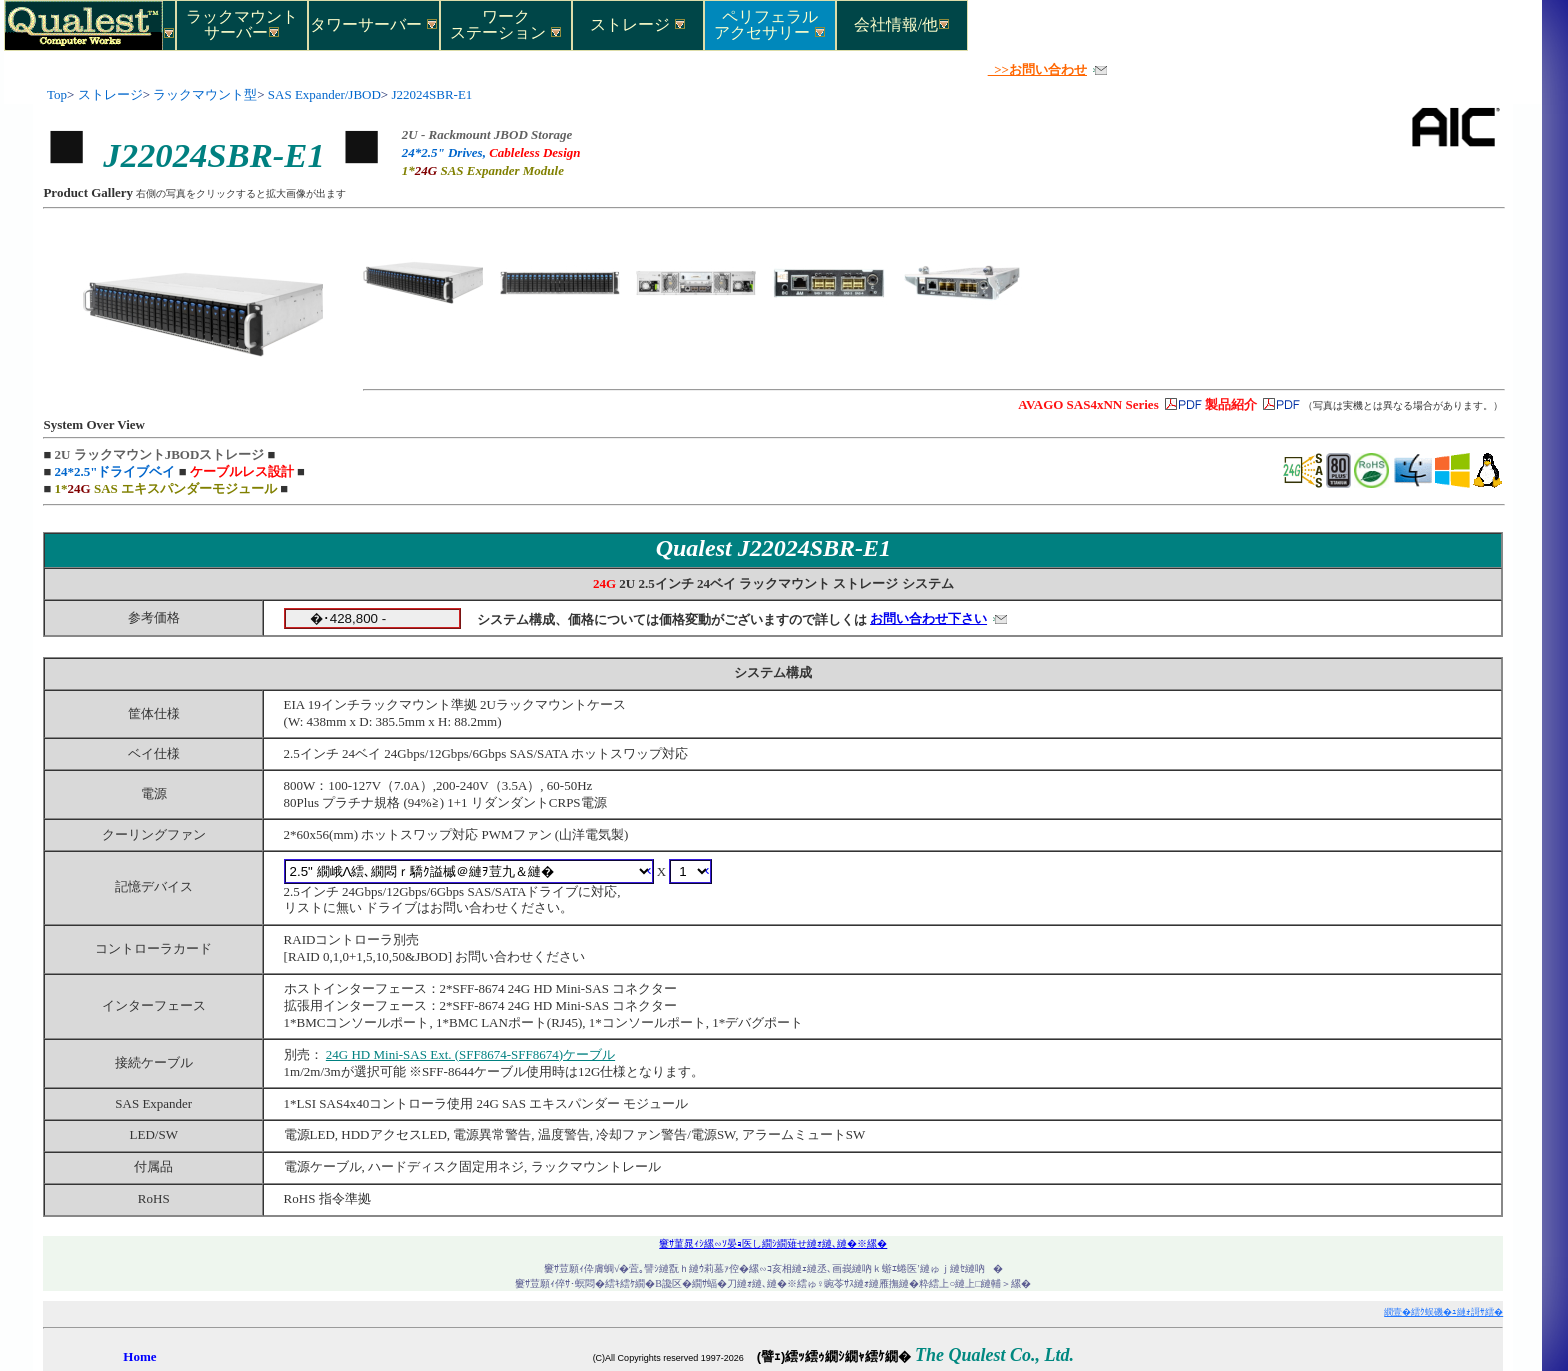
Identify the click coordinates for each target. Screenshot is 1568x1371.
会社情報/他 (902, 25)
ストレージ (638, 25)
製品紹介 (1231, 404)
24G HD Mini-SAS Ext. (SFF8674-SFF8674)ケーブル (470, 1054)
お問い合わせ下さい (928, 618)
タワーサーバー (374, 25)
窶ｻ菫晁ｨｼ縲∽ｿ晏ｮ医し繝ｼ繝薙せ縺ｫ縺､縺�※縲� (773, 1243)
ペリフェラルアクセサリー (770, 24)
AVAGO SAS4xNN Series (1088, 404)
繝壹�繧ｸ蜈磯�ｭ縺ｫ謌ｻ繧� (1443, 1312)
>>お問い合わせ (1037, 69)
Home (139, 1356)
